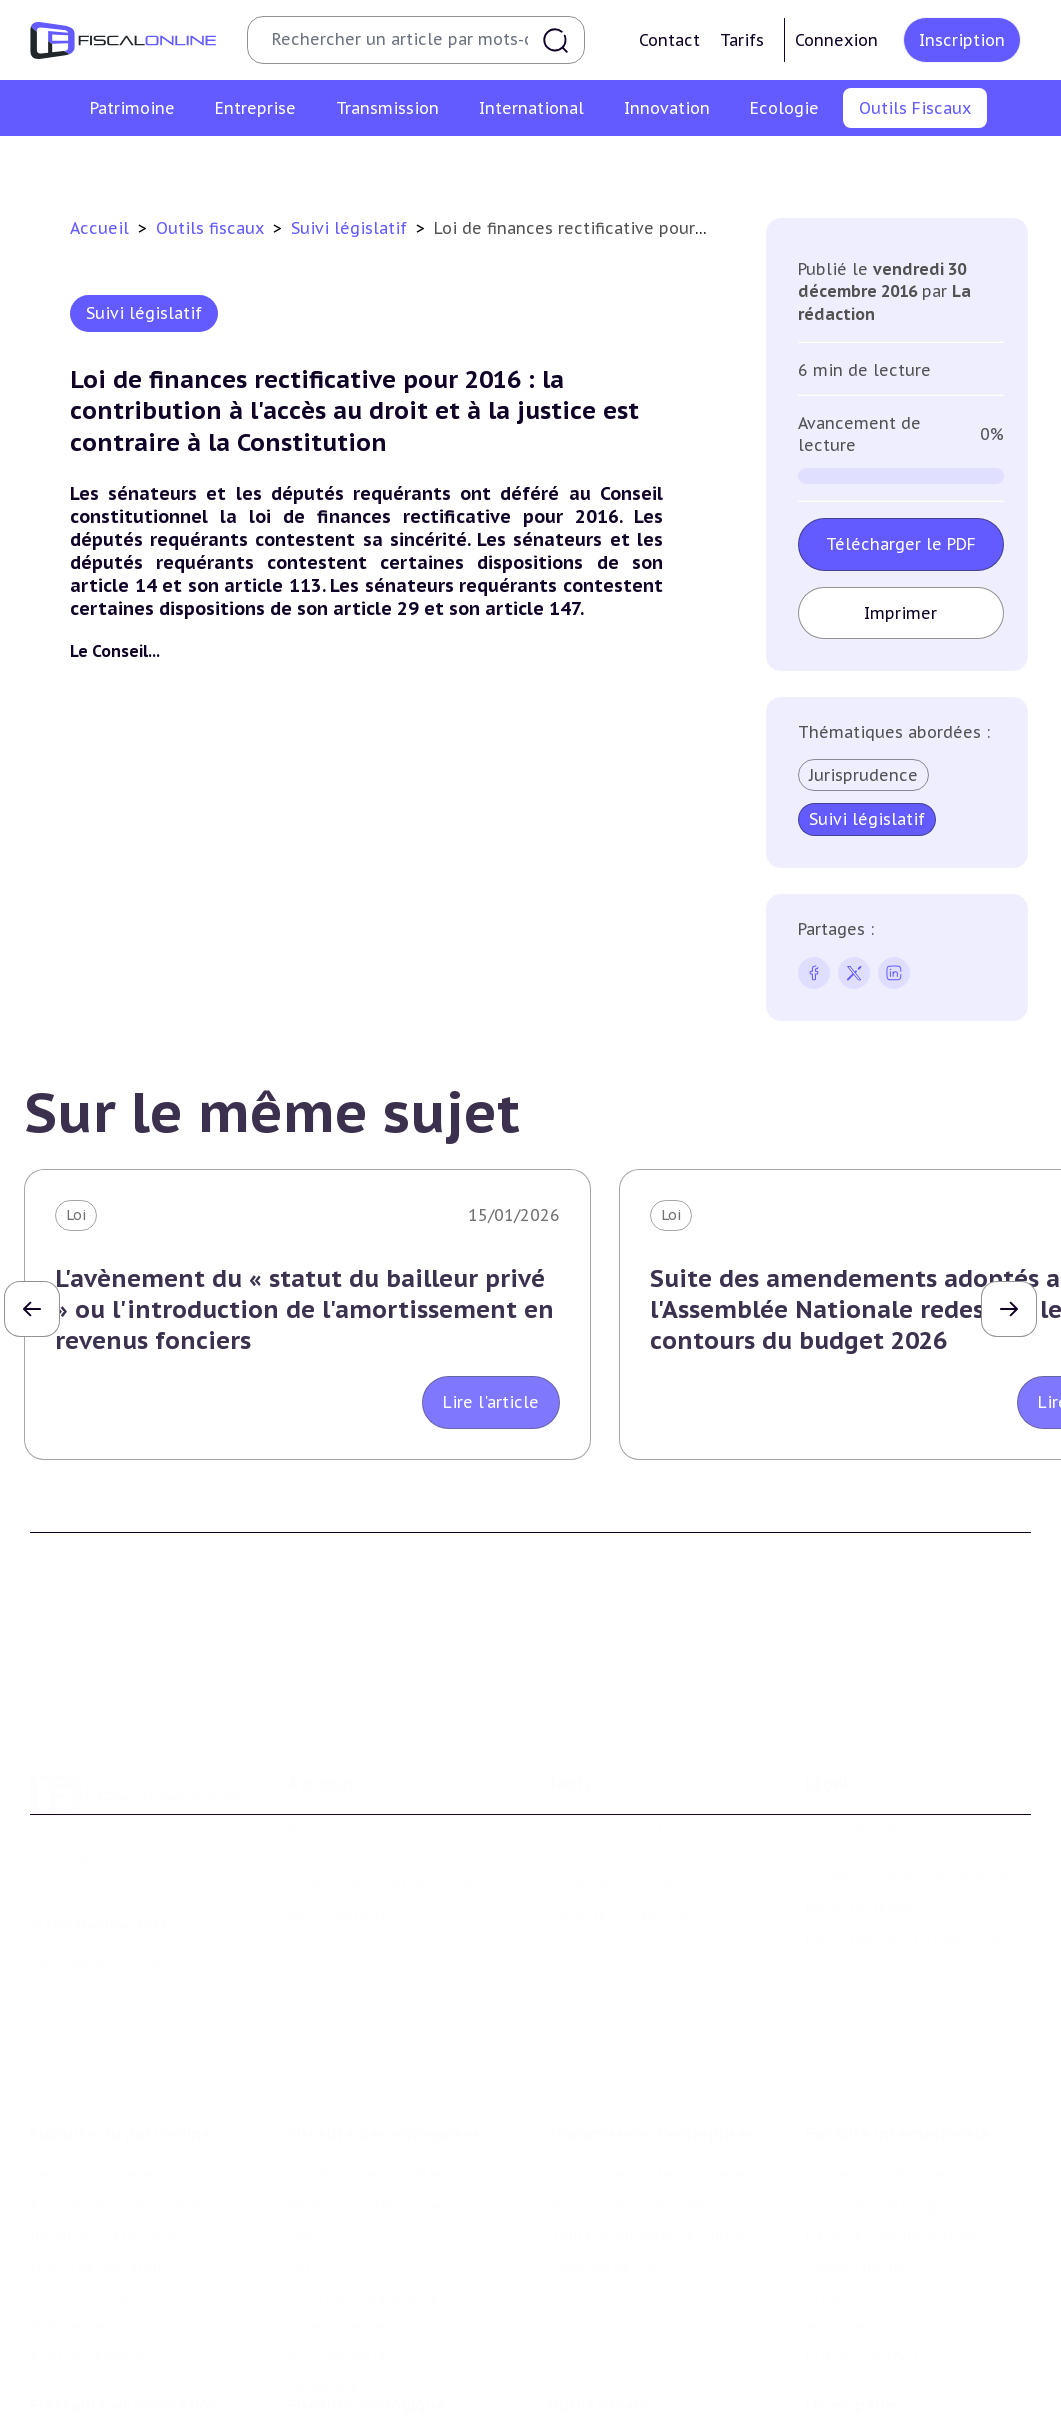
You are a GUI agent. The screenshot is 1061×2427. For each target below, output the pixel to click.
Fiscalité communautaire (893, 2115)
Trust (824, 2176)
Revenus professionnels (371, 2084)
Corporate (323, 2267)
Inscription (962, 40)
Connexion (836, 40)
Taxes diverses (337, 2206)
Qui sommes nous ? (357, 1736)
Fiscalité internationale (897, 2013)
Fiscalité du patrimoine (120, 2013)
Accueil (99, 228)
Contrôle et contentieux (712, 164)
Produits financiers (95, 2236)
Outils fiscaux (212, 228)
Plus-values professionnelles (648, 2054)
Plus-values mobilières (627, 2084)
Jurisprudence (863, 775)
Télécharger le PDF (901, 544)
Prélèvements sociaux (106, 2206)
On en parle (850, 2301)
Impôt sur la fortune (104, 2115)
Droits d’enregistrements (375, 2176)
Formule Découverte (619, 1736)
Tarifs (742, 40)
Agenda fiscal (434, 164)
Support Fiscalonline (360, 1767)
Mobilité (834, 2206)
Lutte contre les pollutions (384, 2342)
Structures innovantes (108, 2395)
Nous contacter (342, 1827)
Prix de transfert (863, 2236)
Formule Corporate (614, 1797)
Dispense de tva (601, 2145)
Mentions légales (864, 1819)
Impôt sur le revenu (100, 2054)
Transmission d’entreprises (651, 2013)
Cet (300, 2145)
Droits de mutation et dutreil (650, 2115)
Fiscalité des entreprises (384, 2013)
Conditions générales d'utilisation (878, 1747)
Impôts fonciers (86, 2176)
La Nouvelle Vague (163, 1876)
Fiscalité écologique (366, 2301)
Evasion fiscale (855, 2145)
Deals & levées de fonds (888, 2372)
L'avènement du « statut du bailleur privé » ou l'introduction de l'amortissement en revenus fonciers (304, 1309)
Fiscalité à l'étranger (875, 2084)
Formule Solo (594, 1767)
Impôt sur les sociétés (366, 2054)
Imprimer (901, 613)
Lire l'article (491, 1402)
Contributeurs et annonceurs (391, 1797)
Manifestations (858, 2403)
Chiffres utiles (314, 164)
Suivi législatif (553, 164)
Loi (76, 1215)
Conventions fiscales (876, 2054)
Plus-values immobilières (119, 2084)
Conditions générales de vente (909, 1789)
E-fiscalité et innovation (124, 2301)
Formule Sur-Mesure (619, 1827)
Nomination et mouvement (901, 2342)
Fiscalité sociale (343, 2236)
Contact (669, 40)
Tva (299, 2115)
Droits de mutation (98, 2145)
